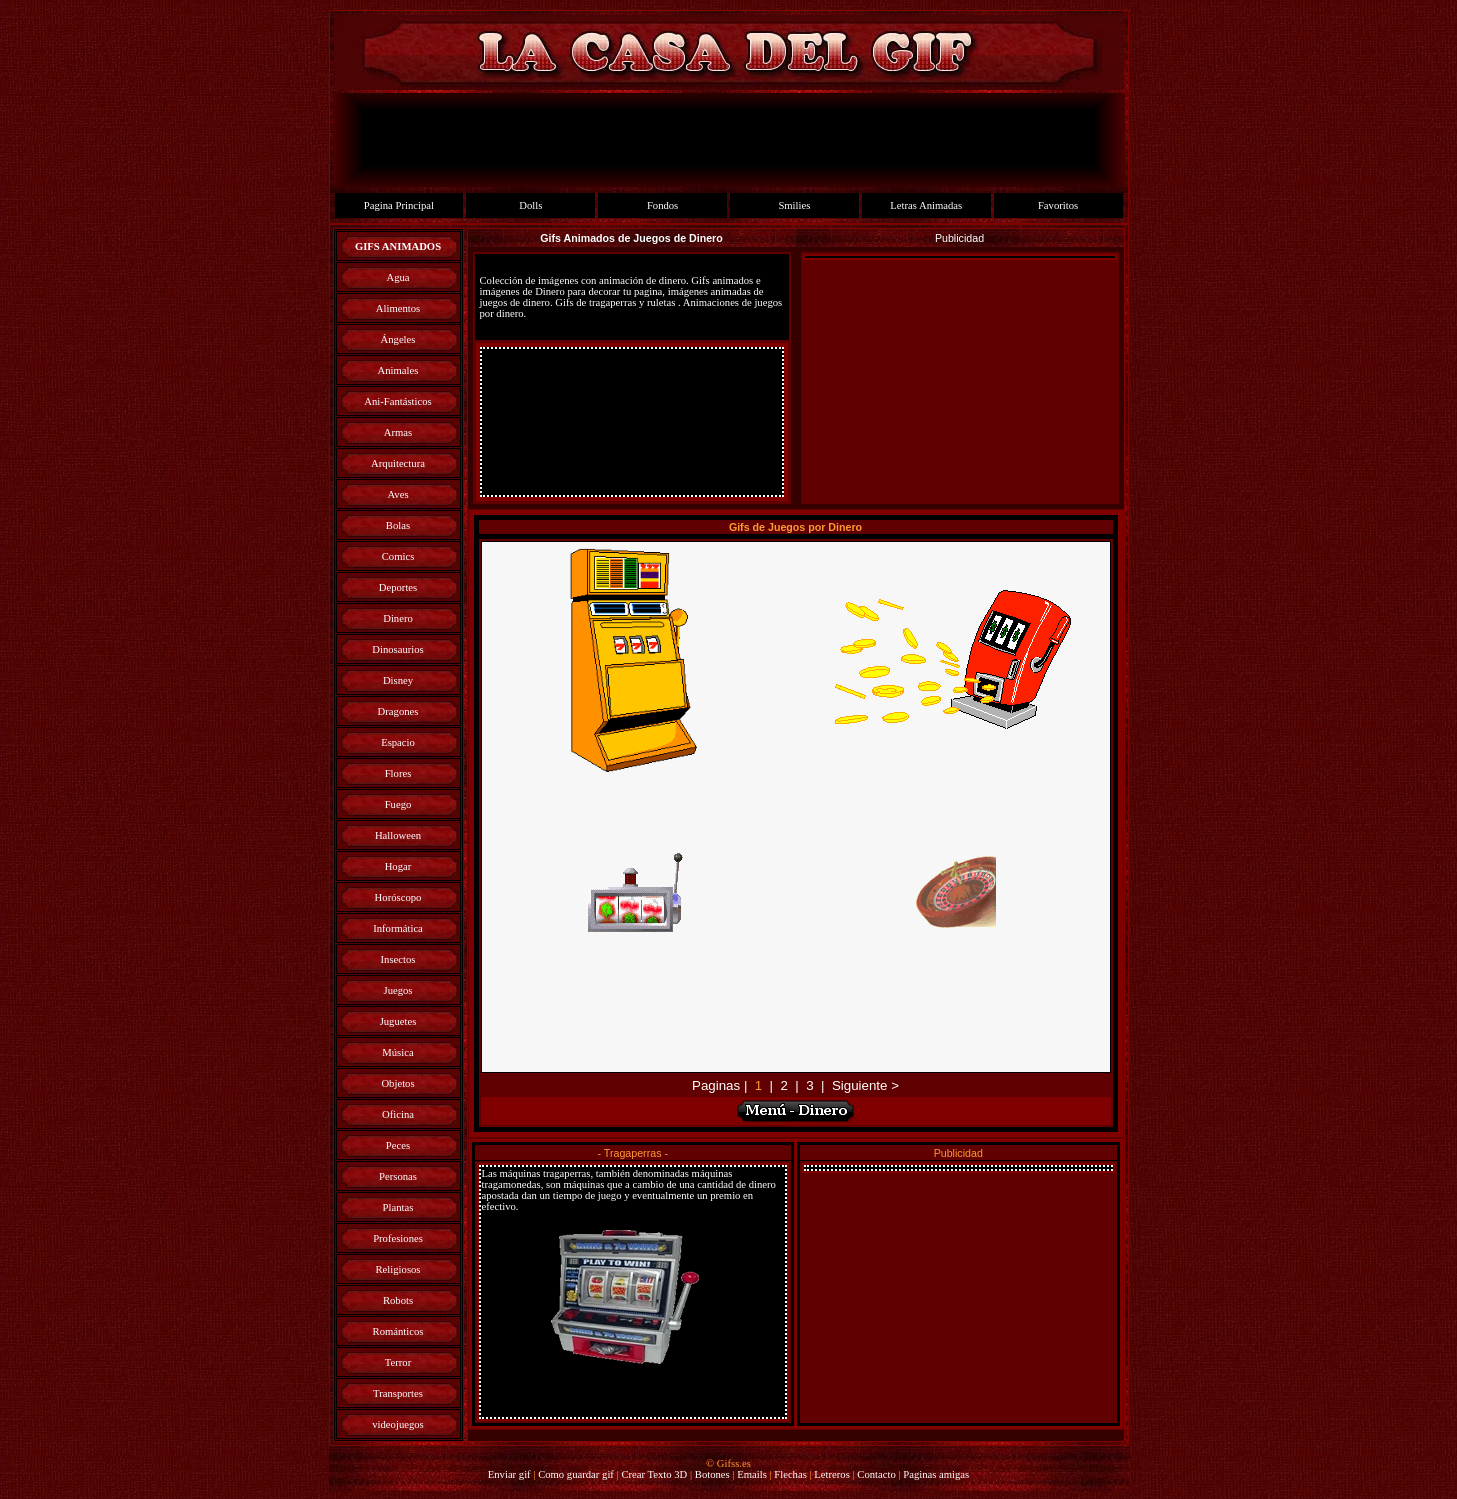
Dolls (530, 205)
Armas (398, 432)
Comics (398, 556)
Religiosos (398, 1269)
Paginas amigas (936, 1474)
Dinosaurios (398, 649)
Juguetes (398, 1021)
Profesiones (398, 1238)
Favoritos (1058, 205)
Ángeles (398, 339)
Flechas (790, 1474)
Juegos (397, 990)
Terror (398, 1362)
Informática (398, 928)
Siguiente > (865, 1085)
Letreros (832, 1474)
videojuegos (398, 1424)
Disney (398, 680)
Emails (752, 1474)
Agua (397, 277)
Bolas (398, 525)
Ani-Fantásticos (397, 401)
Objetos (397, 1083)
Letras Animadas (926, 205)
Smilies (794, 205)
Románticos (398, 1331)
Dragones (398, 711)
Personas (398, 1176)
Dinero (398, 618)
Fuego (398, 804)
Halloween (398, 835)
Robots (398, 1300)
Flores (398, 773)
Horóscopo (398, 897)
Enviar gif (509, 1474)
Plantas (398, 1207)
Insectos (398, 959)
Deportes (398, 587)
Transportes (398, 1393)
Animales (398, 370)
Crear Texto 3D (654, 1474)
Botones (712, 1474)
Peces (398, 1145)
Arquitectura (398, 463)
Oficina (398, 1114)
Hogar (398, 866)
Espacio (398, 742)
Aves (397, 494)
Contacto (876, 1474)
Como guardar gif (576, 1474)
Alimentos (398, 308)
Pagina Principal (399, 205)
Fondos (662, 205)
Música (397, 1052)
